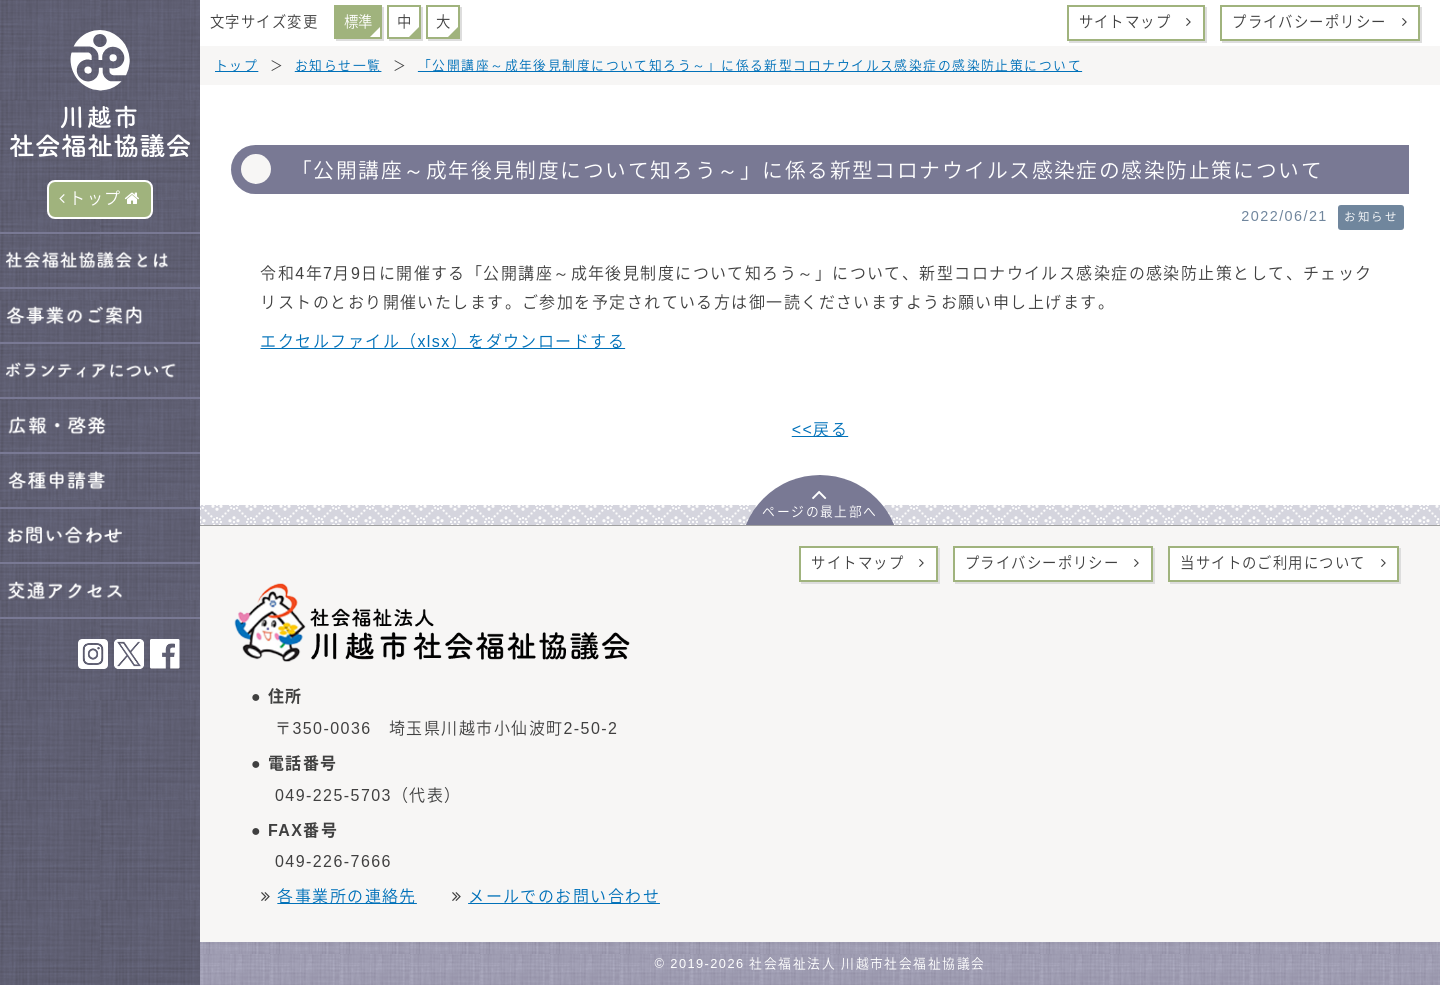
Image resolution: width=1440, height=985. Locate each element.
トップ (100, 198)
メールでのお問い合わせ (564, 896)
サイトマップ (1136, 22)
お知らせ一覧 (338, 65)
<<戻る (820, 429)
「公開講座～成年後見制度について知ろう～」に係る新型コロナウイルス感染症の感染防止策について (750, 65)
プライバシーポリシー (1320, 22)
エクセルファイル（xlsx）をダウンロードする (442, 341)
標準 (358, 22)
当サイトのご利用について (1283, 563)
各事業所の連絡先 (347, 896)
